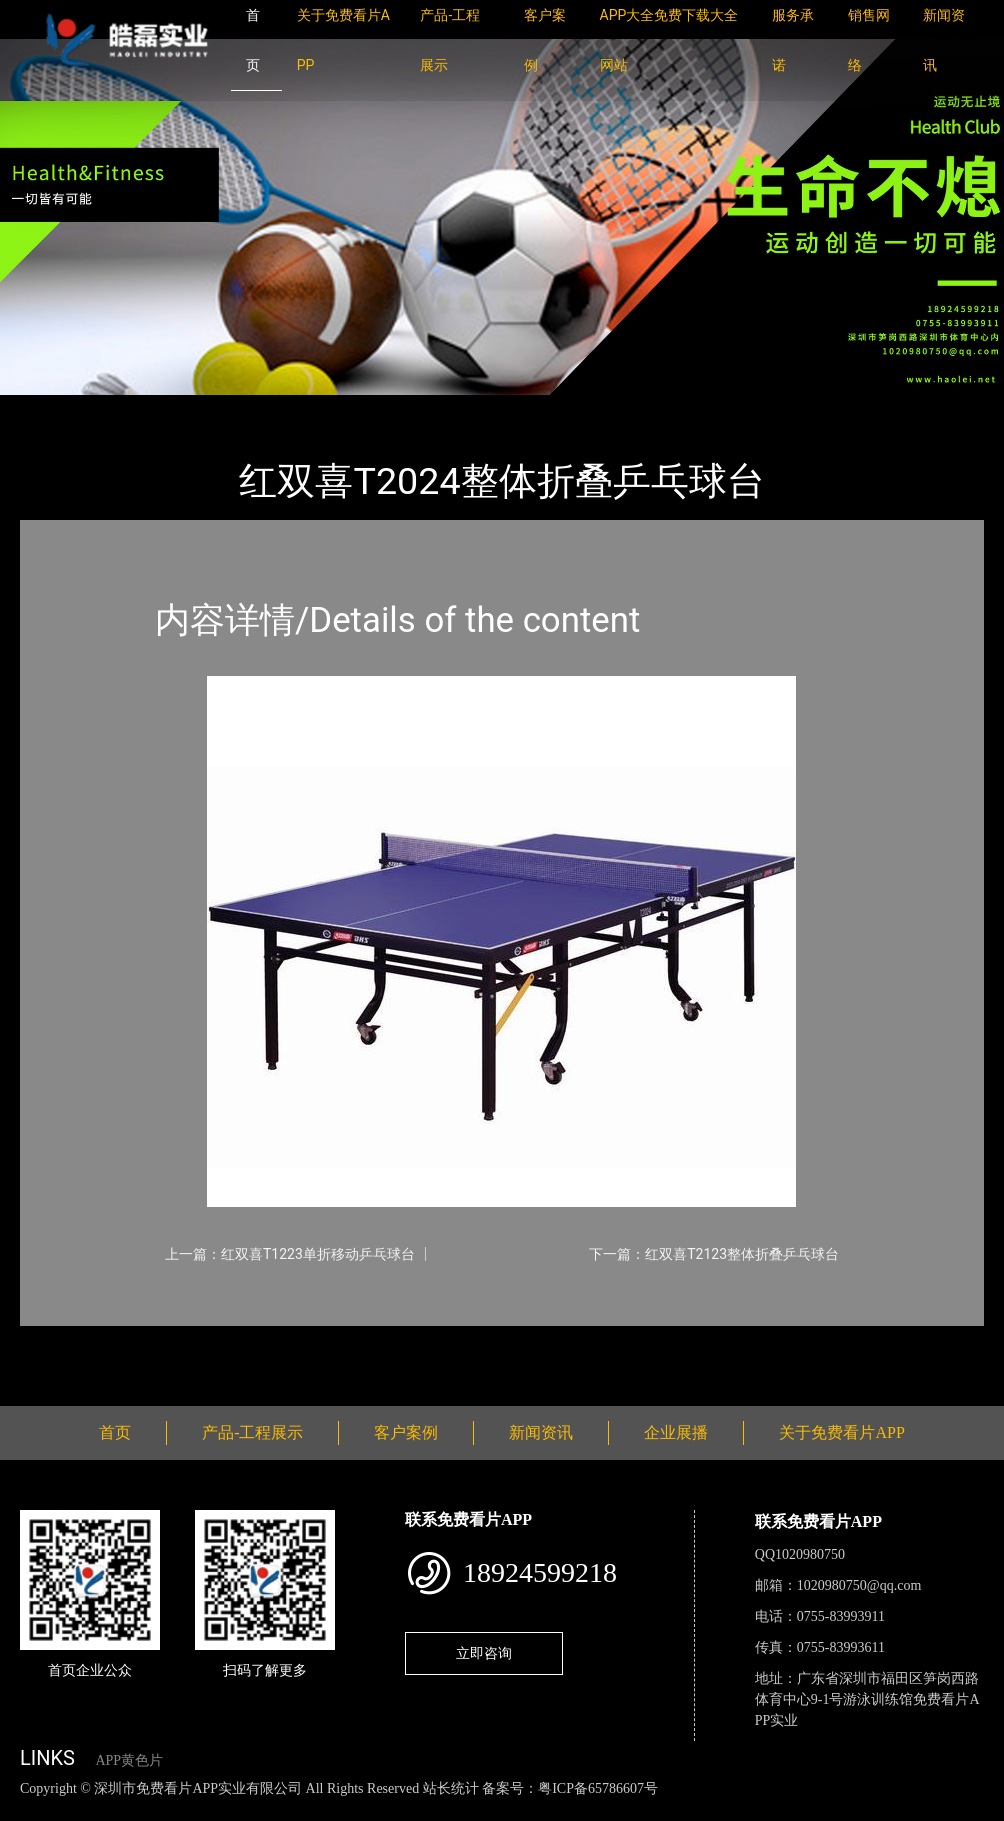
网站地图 (30, 1809)
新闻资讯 (541, 1432)
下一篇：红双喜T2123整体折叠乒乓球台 (714, 1254)
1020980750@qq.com (859, 1585)
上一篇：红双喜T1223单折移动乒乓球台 (290, 1254)
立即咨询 (484, 1653)
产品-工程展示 (140, 408)
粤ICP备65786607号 (598, 1788)
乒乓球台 (240, 408)
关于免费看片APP (841, 1432)
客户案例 (406, 1432)
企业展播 (676, 1432)
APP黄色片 (129, 1760)
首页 (55, 408)
